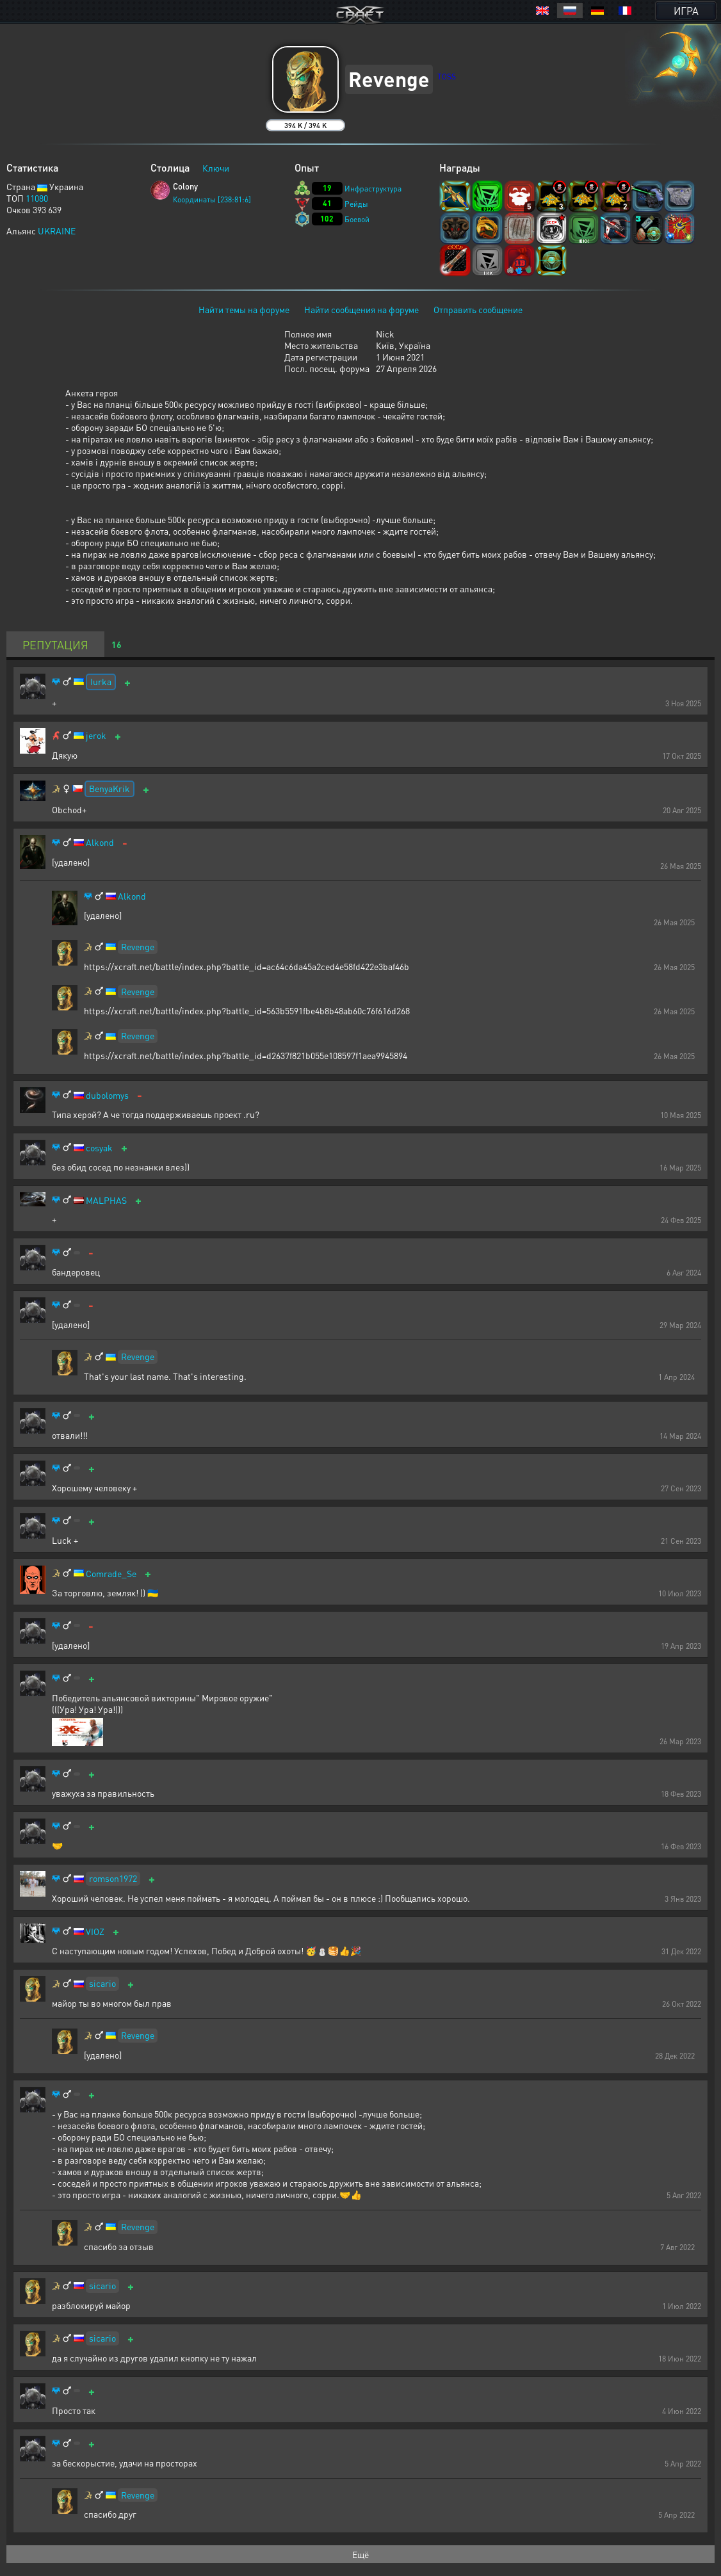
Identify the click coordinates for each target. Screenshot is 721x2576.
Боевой (356, 219)
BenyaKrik (109, 788)
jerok (96, 735)
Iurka (100, 681)
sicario (102, 1983)
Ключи (215, 168)
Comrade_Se (111, 1573)
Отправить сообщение (478, 309)
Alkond (100, 842)
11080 (37, 198)
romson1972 (113, 1878)
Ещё (360, 2554)
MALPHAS (106, 1200)
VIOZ (95, 1931)
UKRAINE (57, 230)
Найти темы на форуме (243, 309)
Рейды (356, 204)
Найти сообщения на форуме (361, 309)
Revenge (137, 946)
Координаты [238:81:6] (212, 199)
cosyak (99, 1147)
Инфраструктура (372, 188)
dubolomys (107, 1095)
